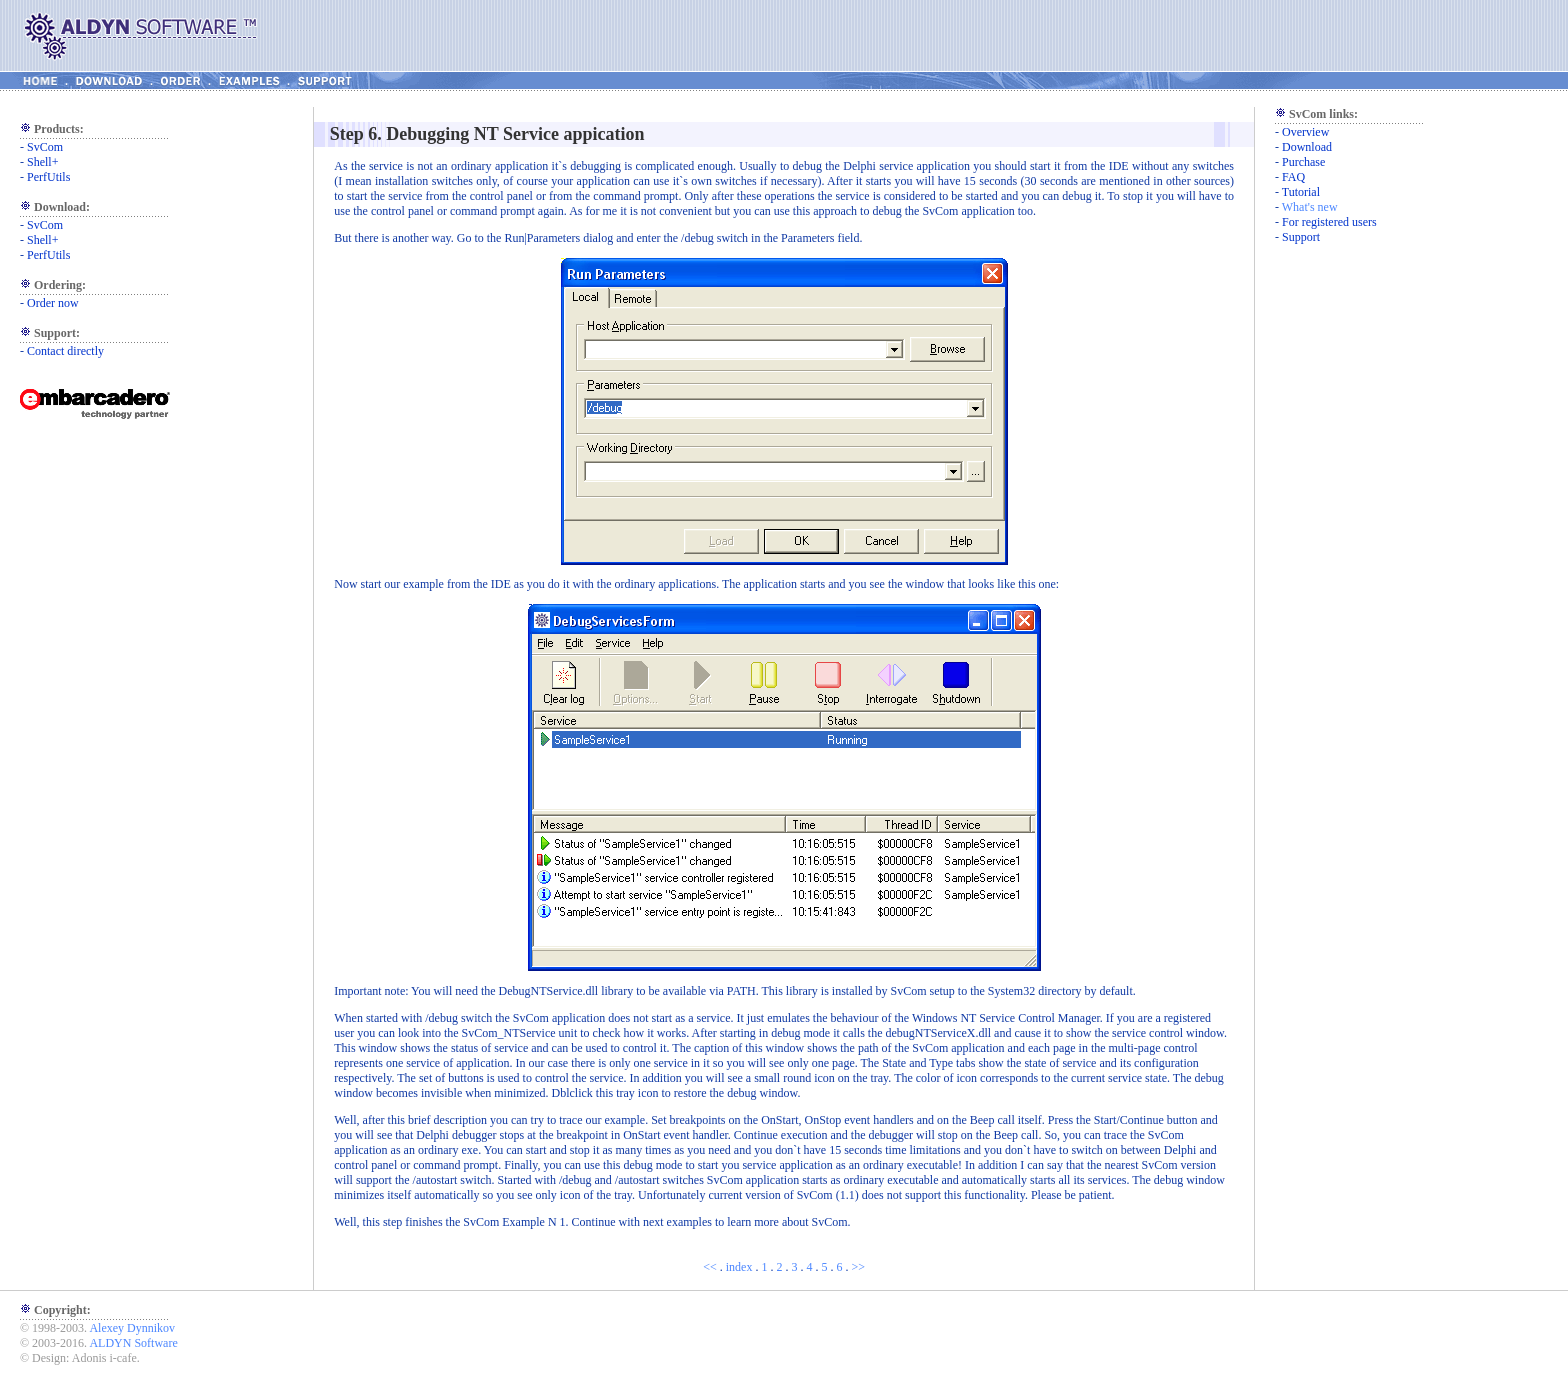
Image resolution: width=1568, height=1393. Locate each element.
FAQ (1293, 177)
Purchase (1303, 162)
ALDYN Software (133, 1343)
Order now (53, 303)
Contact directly (65, 351)
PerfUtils (48, 177)
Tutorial (1301, 192)
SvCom (45, 147)
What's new (1310, 207)
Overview (1305, 132)
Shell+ (42, 162)
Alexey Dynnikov (132, 1328)
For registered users (1329, 222)
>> (858, 1267)
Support (1301, 237)
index (739, 1267)
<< (710, 1267)
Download (1307, 147)
